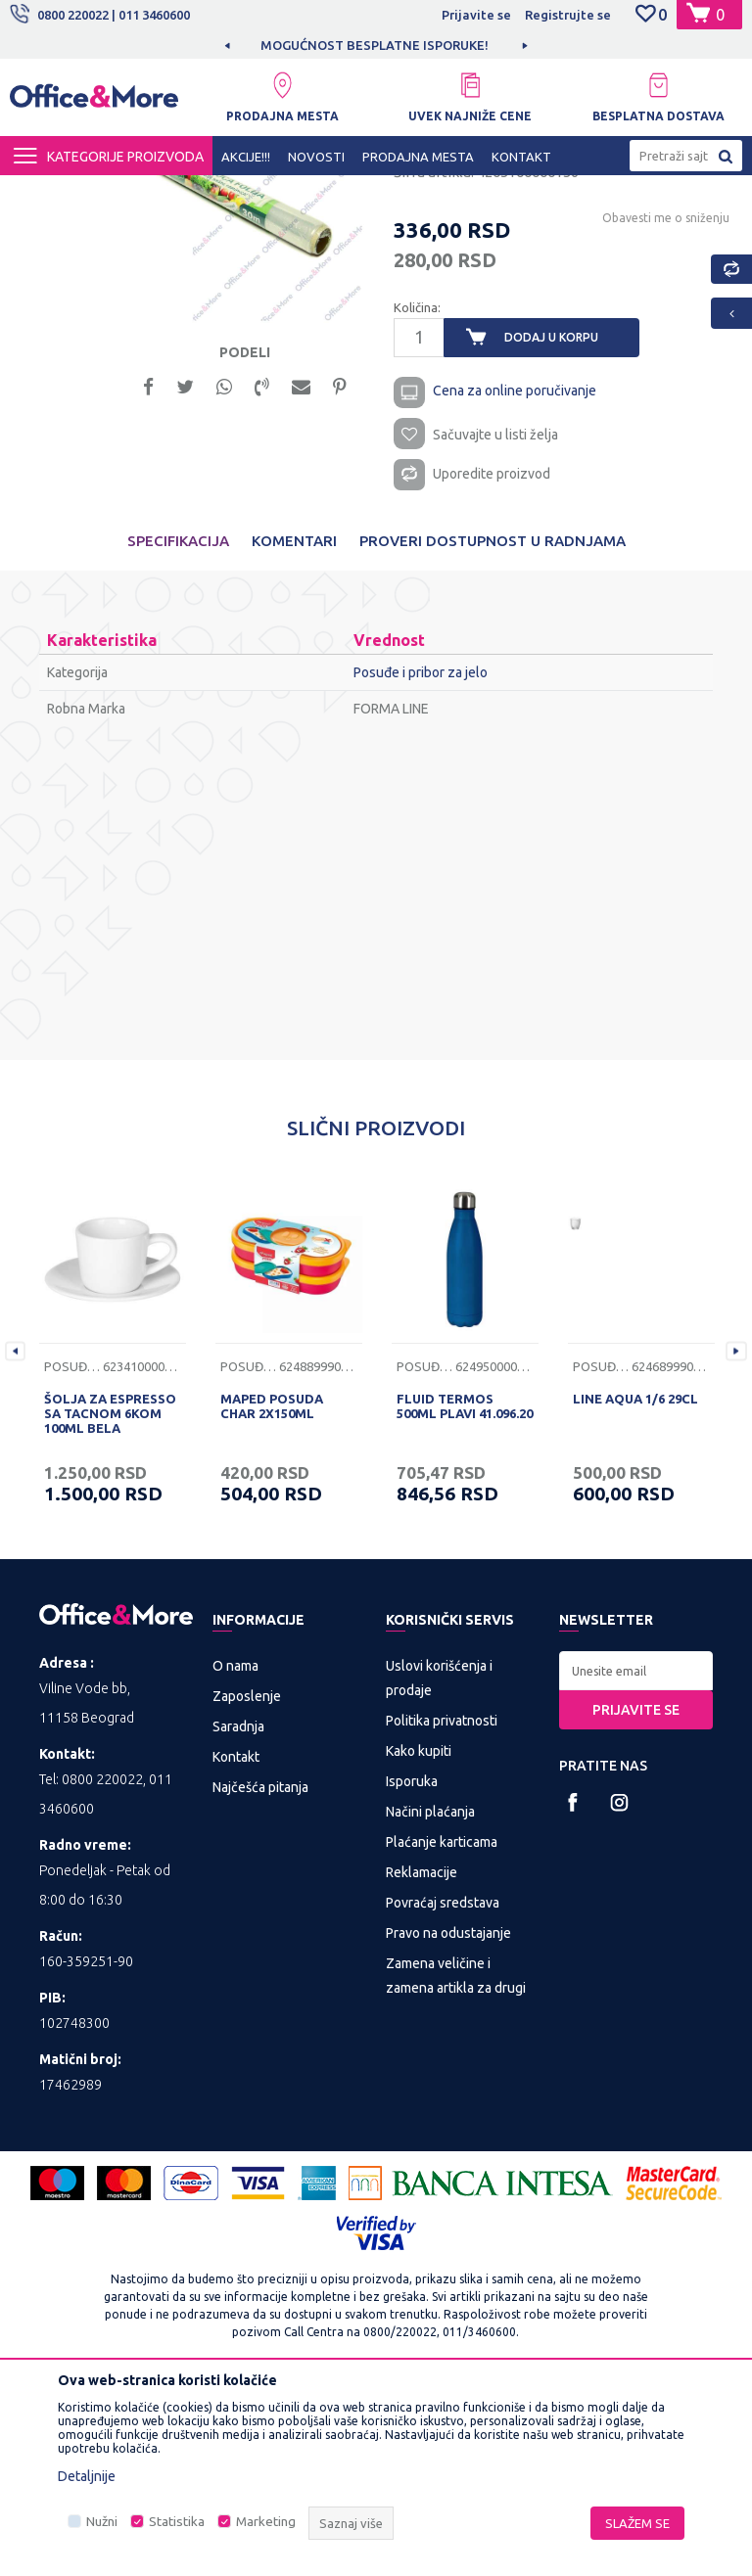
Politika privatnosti (441, 1906)
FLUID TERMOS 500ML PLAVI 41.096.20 (465, 1592)
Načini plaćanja (430, 1997)
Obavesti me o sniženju (664, 396)
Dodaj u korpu (551, 516)
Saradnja (238, 1912)
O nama (235, 1852)
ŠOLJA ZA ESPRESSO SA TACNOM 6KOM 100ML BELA (110, 1599)
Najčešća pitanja (260, 1973)
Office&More (47, 193)
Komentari (294, 726)
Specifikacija (178, 726)
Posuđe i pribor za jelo (323, 193)
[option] (376, 45)
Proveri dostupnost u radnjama (492, 726)
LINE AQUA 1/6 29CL (635, 1584)
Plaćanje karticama (441, 2028)
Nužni (102, 2521)
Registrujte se (568, 15)
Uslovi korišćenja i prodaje (439, 1864)
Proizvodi (127, 193)
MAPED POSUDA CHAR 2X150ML (271, 1592)
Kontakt (235, 1943)
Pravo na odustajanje (448, 2119)
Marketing (266, 2521)
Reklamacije (421, 2058)
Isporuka (412, 1967)
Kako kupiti (418, 1937)
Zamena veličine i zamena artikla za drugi (456, 2161)
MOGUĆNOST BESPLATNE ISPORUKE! (374, 45)
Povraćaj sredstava (442, 2088)
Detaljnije (87, 2476)
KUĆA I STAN (207, 193)
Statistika (177, 2521)
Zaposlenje (246, 1882)
